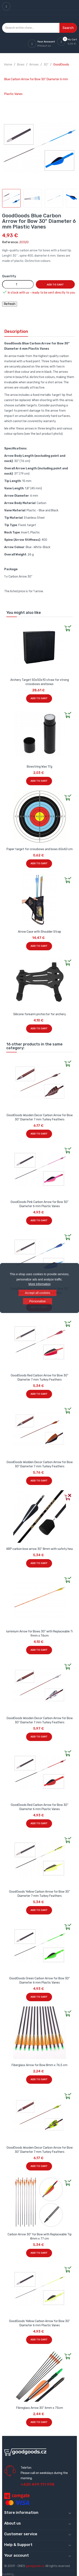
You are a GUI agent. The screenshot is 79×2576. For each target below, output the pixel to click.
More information (39, 1284)
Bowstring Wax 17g (39, 766)
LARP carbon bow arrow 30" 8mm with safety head (39, 1549)
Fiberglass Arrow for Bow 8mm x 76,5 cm (39, 2065)
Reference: (10, 242)
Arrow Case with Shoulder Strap (39, 932)
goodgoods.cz (35, 2566)
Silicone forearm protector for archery (39, 1014)
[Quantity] (18, 284)
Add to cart (55, 284)
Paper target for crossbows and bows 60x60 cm (40, 849)
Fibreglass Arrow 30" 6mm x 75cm (39, 2408)
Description (16, 331)
